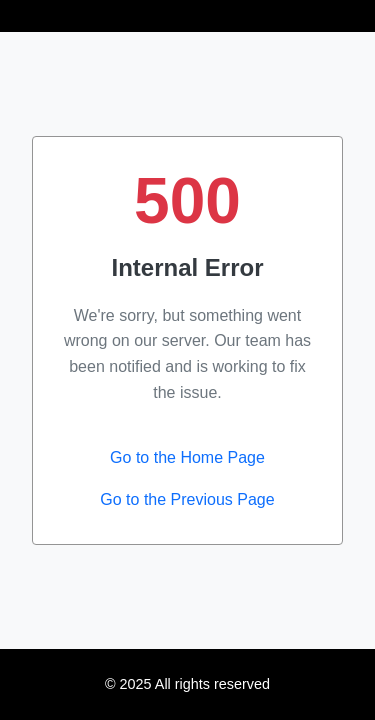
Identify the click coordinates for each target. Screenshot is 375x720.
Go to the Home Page (187, 457)
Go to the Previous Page (187, 499)
